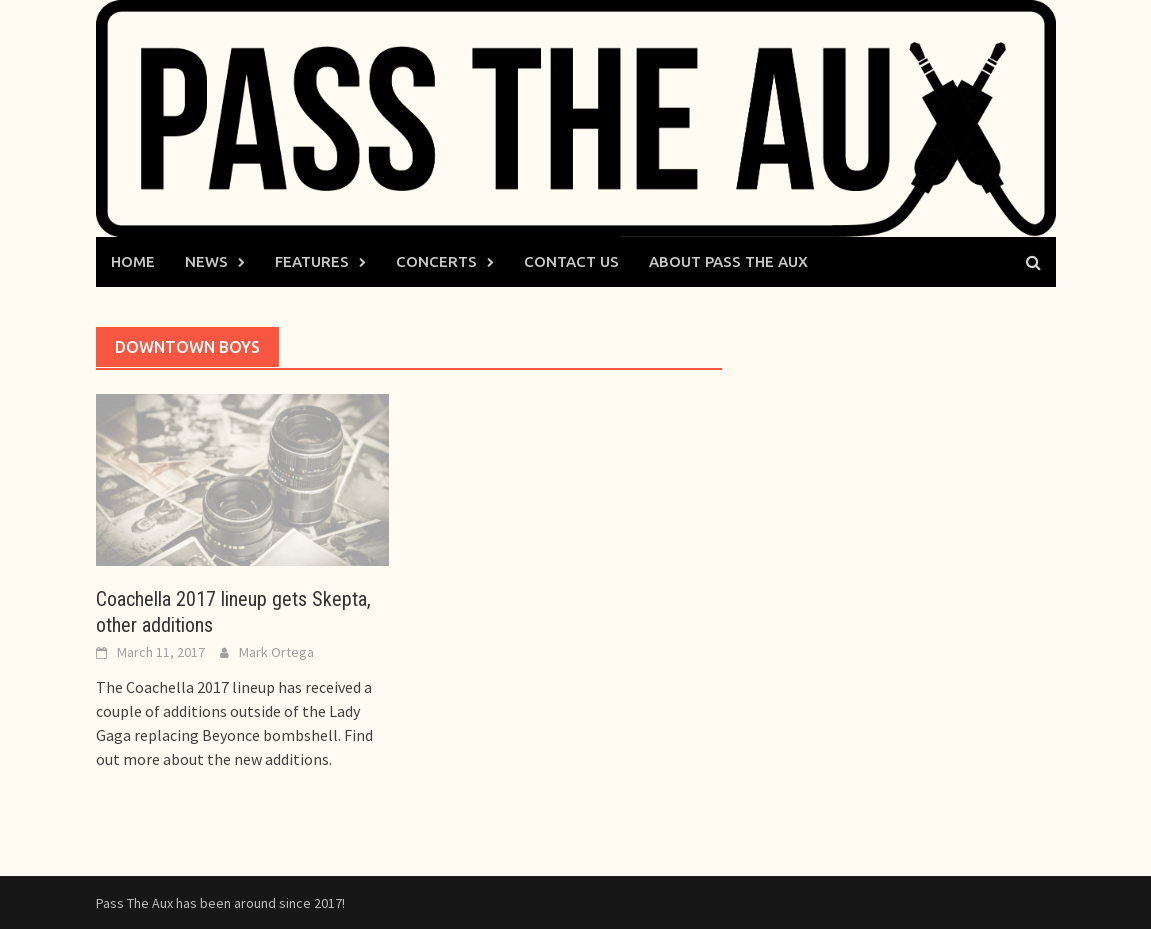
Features (312, 261)
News (206, 261)
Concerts (436, 261)
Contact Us (571, 261)
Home (133, 261)
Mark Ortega (276, 652)
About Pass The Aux (728, 261)
